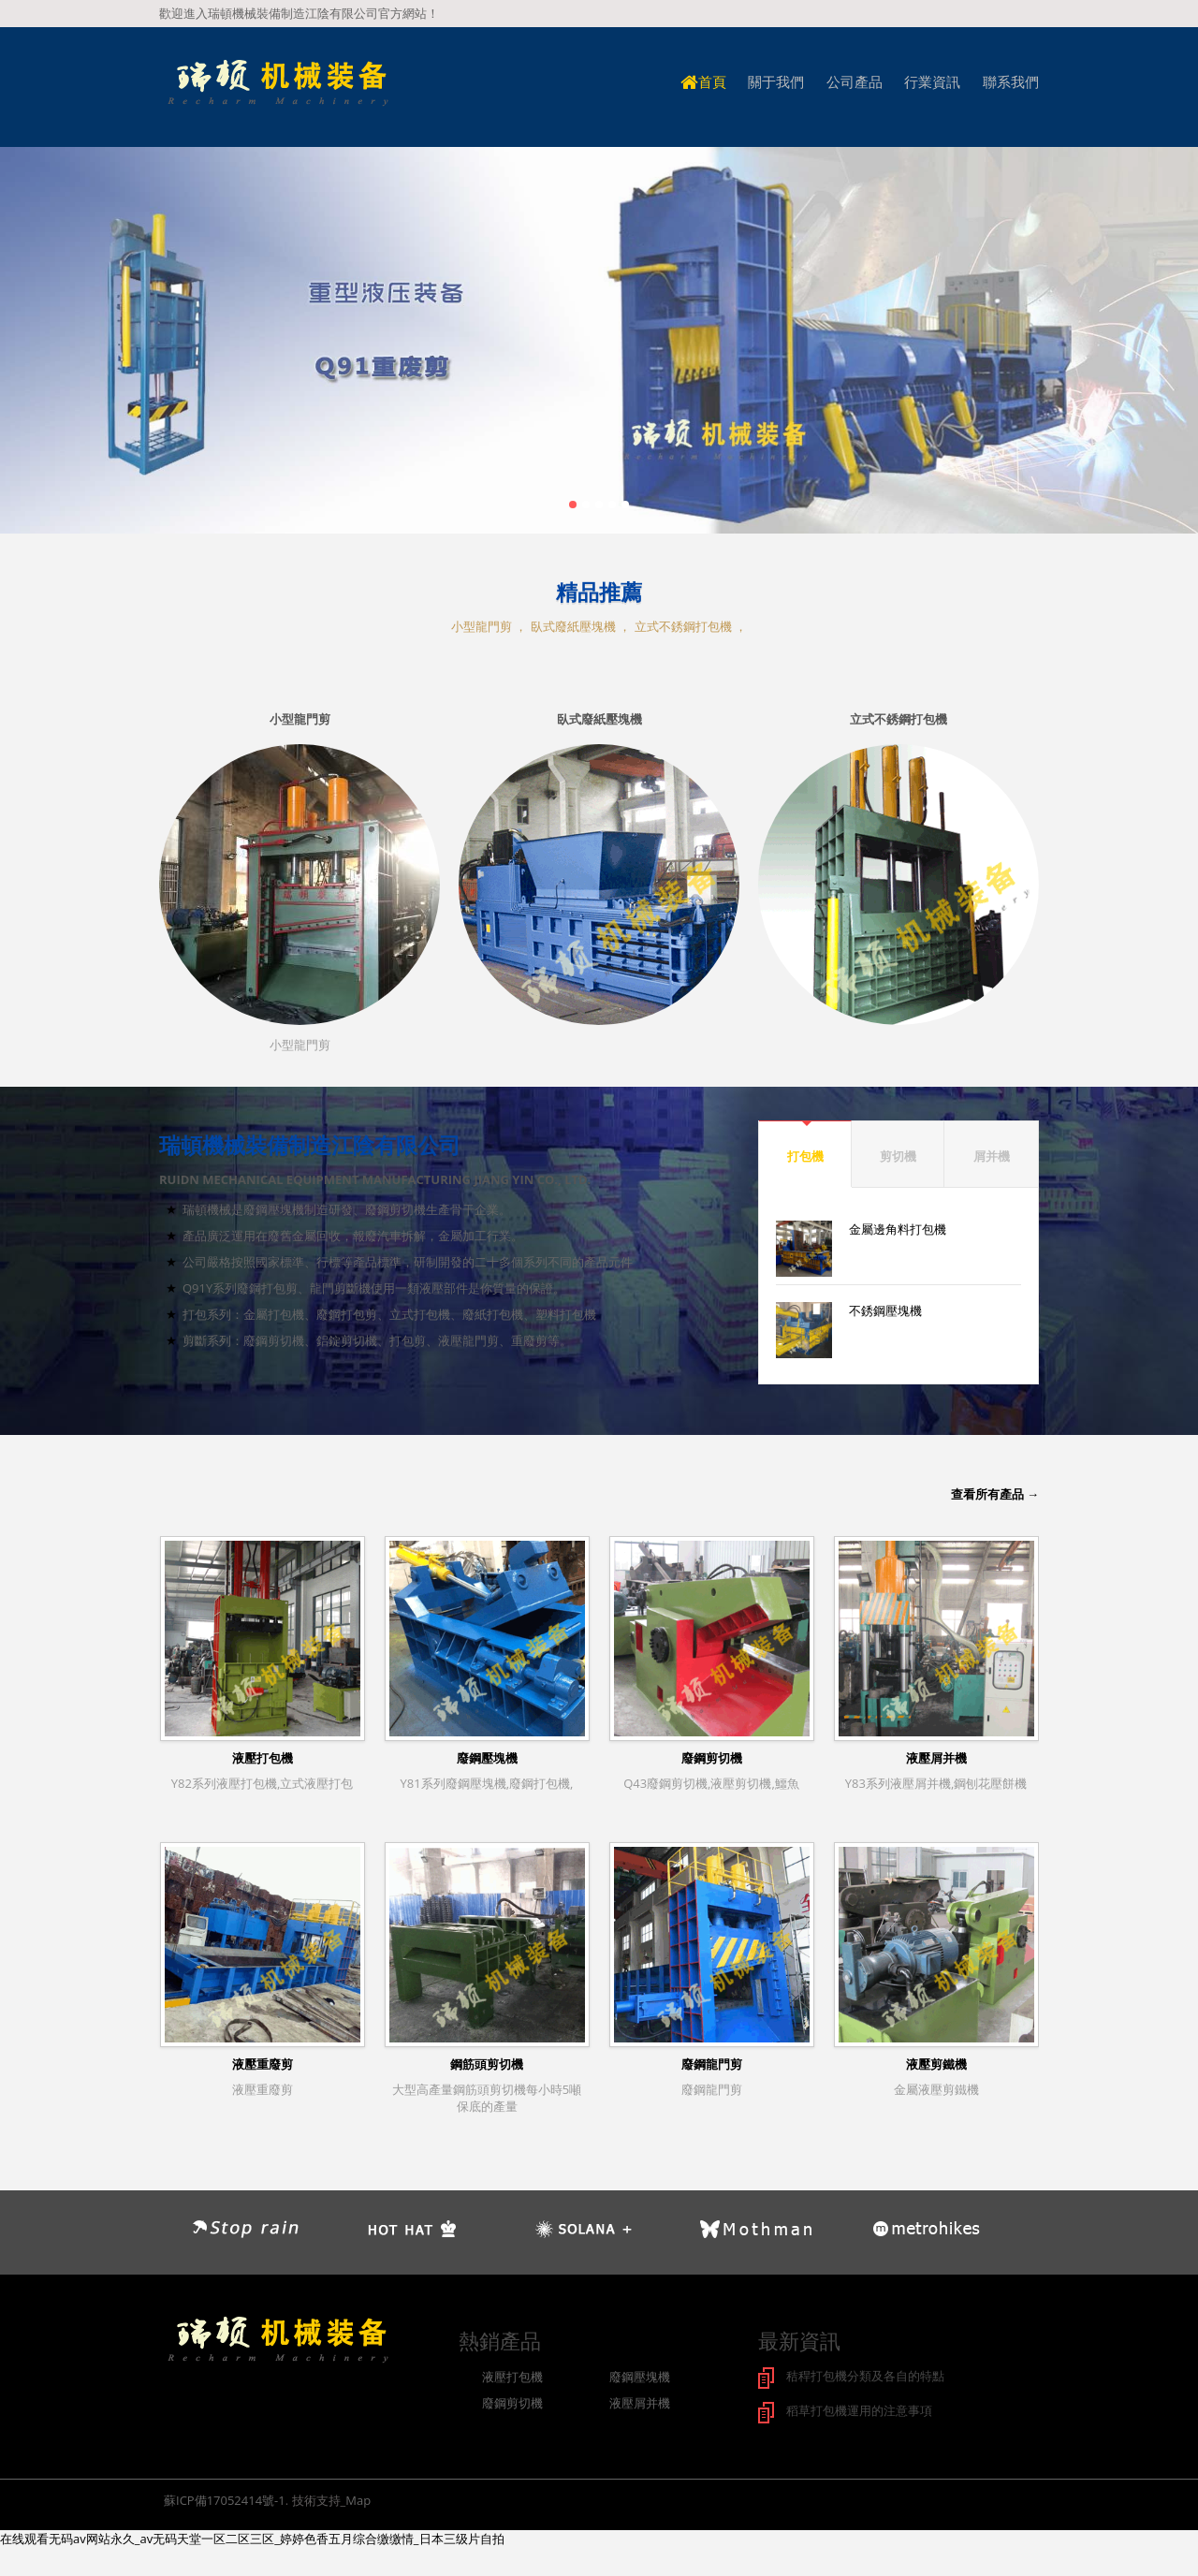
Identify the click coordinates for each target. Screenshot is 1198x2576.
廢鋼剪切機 (711, 1757)
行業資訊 (932, 82)
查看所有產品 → (995, 1494)
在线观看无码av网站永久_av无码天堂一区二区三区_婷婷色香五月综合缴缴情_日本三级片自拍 (252, 2536)
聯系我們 (1011, 82)
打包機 (805, 1156)
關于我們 (776, 82)
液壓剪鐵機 (936, 2064)
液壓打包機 (262, 1757)
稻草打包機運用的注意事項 (859, 2409)
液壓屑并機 (936, 1757)
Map (358, 2498)
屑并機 (991, 1156)
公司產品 (854, 82)
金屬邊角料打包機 (897, 1229)
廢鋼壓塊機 (487, 1757)
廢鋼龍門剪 (711, 2064)
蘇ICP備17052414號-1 (224, 2498)
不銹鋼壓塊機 (885, 1310)
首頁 (703, 82)
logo (277, 84)
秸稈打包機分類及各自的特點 (865, 2375)
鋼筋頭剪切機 (486, 2064)
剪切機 (898, 1156)
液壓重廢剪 (262, 2064)
